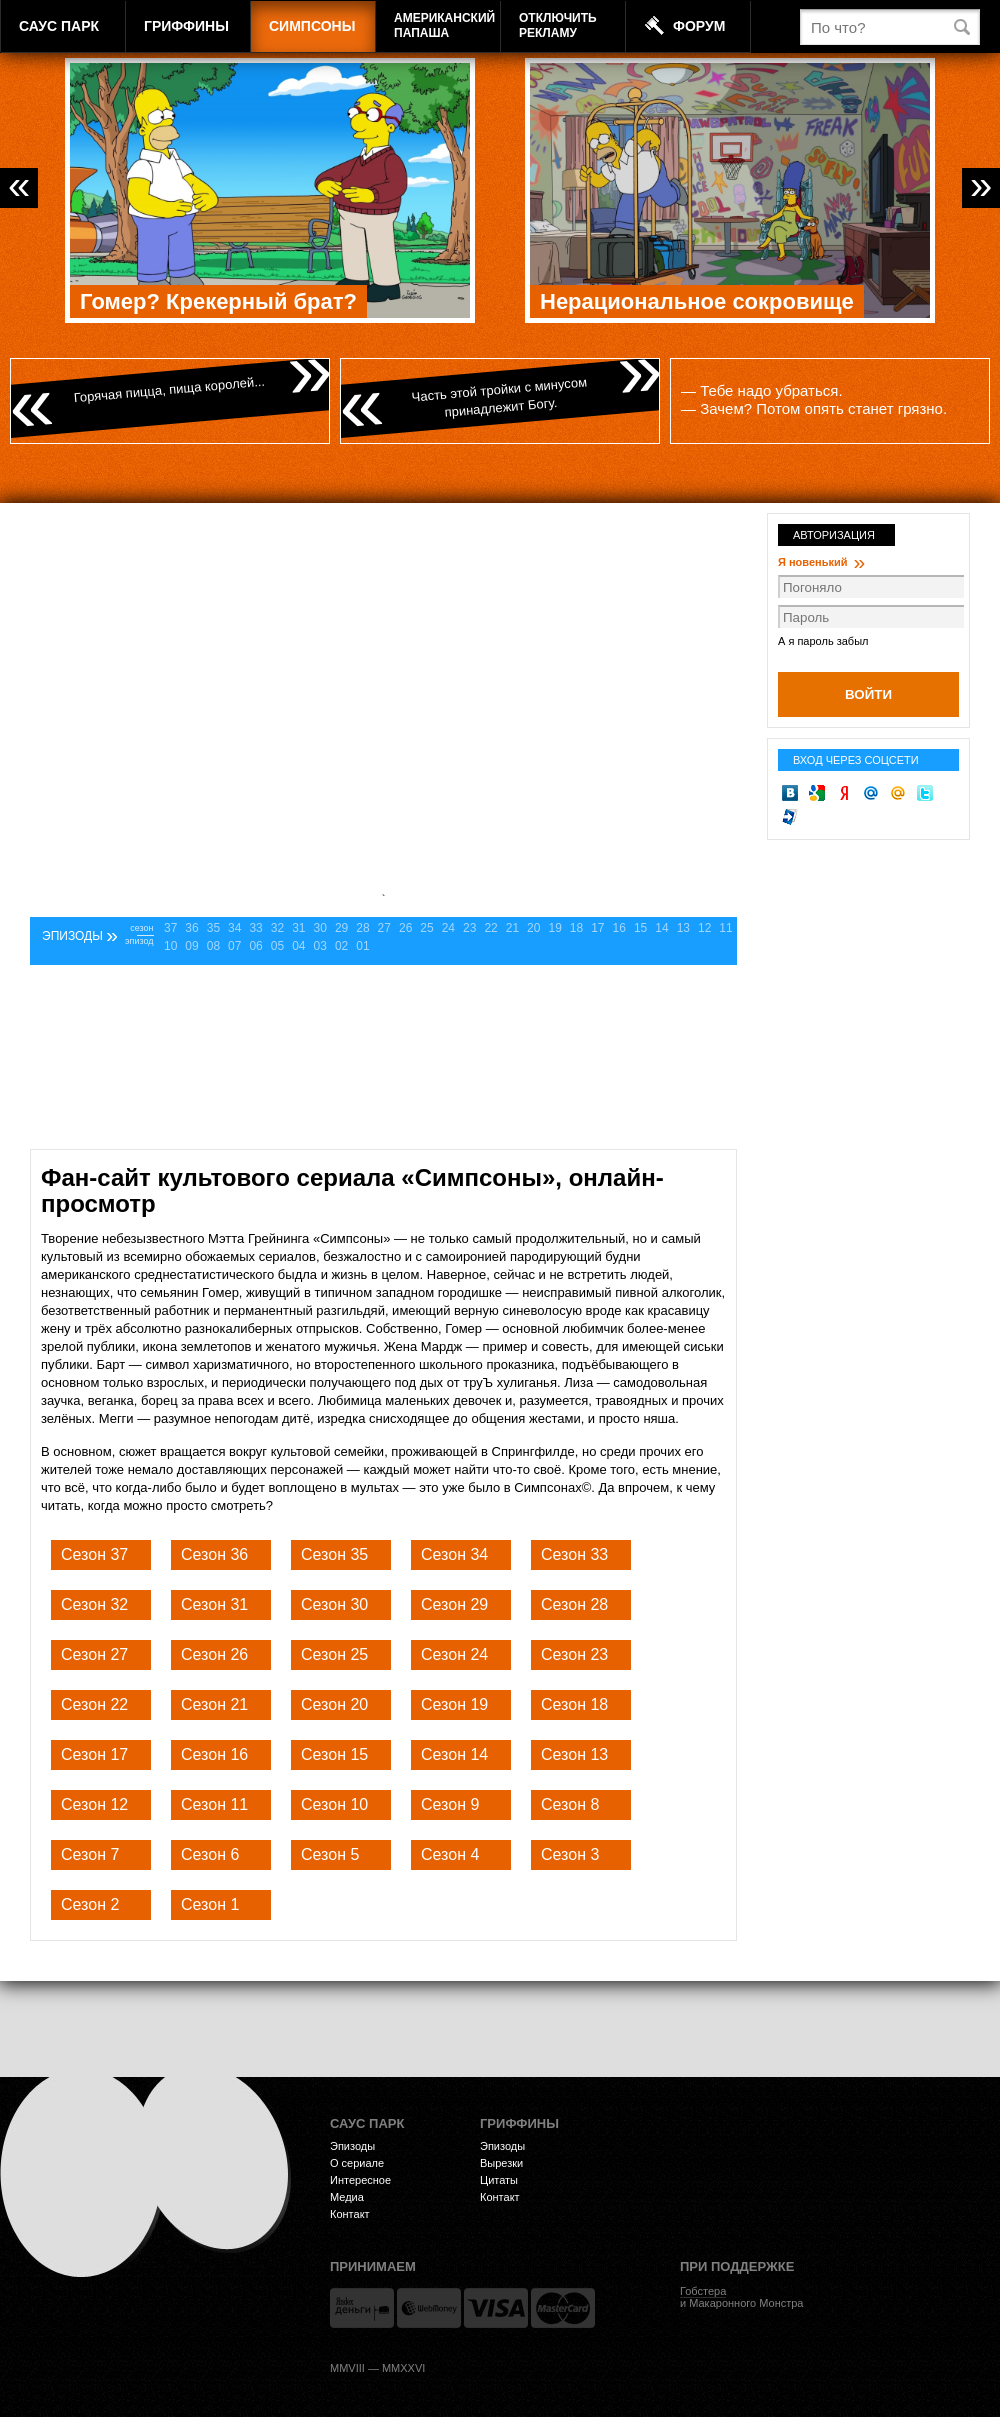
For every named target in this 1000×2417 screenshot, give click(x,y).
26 (405, 928)
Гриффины (186, 26)
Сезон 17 (94, 1754)
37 (170, 928)
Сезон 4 (450, 1854)
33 (255, 928)
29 (341, 928)
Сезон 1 (210, 1904)
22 (490, 928)
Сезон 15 (334, 1754)
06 (255, 946)
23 (469, 928)
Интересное (360, 2180)
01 (362, 946)
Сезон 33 (574, 1554)
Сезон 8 (570, 1804)
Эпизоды (352, 2146)
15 (640, 928)
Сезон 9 (450, 1804)
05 (277, 946)
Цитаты (499, 2180)
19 (554, 928)
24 (448, 928)
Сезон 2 (90, 1904)
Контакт (350, 2214)
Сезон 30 (334, 1604)
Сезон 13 (574, 1754)
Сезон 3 (570, 1854)
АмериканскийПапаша (444, 25)
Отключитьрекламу (558, 25)
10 (170, 946)
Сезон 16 (214, 1754)
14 (661, 928)
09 (191, 946)
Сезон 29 (454, 1604)
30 (320, 928)
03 (320, 946)
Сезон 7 (90, 1854)
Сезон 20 (334, 1704)
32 (277, 928)
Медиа (347, 2197)
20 (533, 928)
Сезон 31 (214, 1604)
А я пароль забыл (823, 641)
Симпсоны (312, 26)
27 (384, 928)
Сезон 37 (94, 1554)
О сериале (357, 2163)
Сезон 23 (574, 1654)
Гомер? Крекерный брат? (218, 301)
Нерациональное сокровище (697, 301)
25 (426, 928)
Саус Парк (59, 26)
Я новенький (821, 562)
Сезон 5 (330, 1854)
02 (341, 946)
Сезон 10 (334, 1804)
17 (597, 928)
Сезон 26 (214, 1654)
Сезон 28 (574, 1604)
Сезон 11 (214, 1804)
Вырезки (501, 2163)
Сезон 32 (94, 1604)
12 (704, 928)
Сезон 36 (214, 1554)
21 (512, 928)
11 (725, 928)
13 (683, 928)
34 (234, 928)
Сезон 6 (210, 1854)
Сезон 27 (94, 1654)
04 (298, 946)
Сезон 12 (94, 1804)
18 (576, 928)
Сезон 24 (454, 1654)
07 (234, 946)
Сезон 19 (454, 1704)
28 (362, 928)
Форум (699, 26)
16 (619, 928)
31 (298, 928)
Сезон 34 (454, 1554)
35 (213, 928)
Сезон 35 (334, 1554)
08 (213, 946)
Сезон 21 (214, 1704)
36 (191, 928)
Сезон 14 (454, 1754)
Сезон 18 (574, 1704)
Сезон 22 (94, 1704)
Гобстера (703, 2291)
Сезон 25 (334, 1654)
